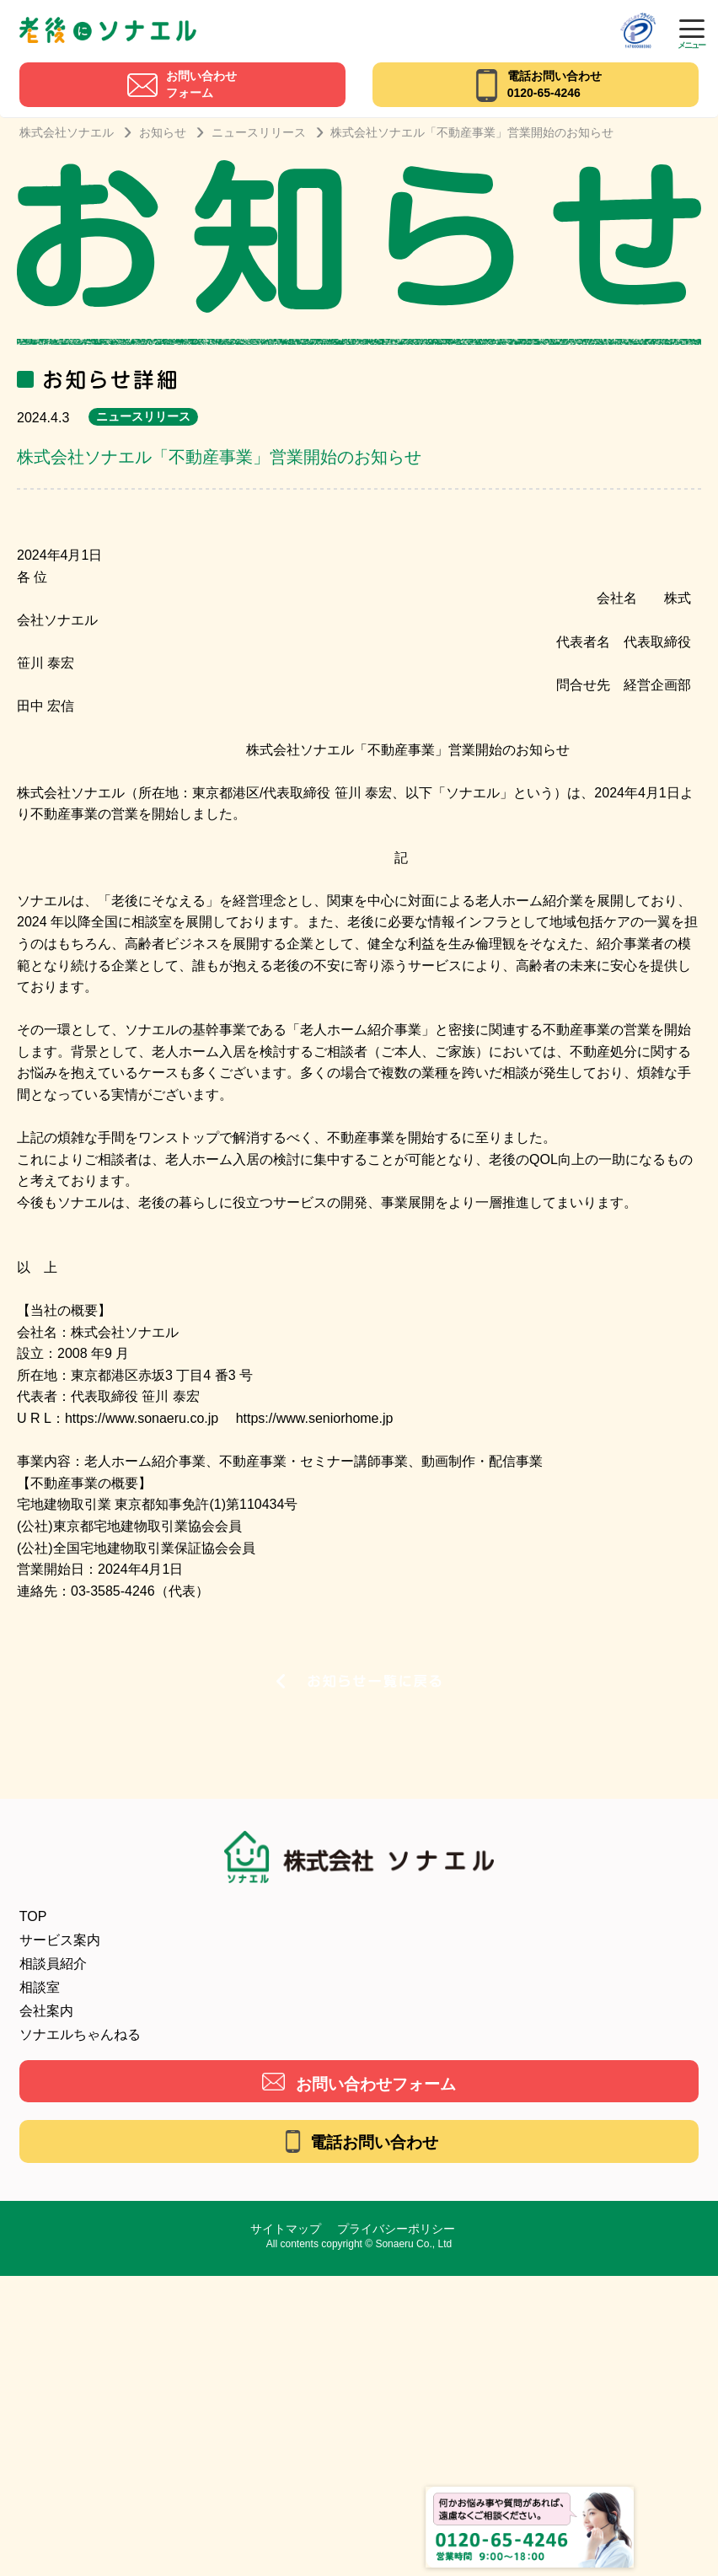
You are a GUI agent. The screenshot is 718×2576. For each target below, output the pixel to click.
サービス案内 (59, 1940)
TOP (33, 1916)
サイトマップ (285, 2228)
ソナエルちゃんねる (80, 2034)
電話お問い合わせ (374, 2142)
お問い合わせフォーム (376, 2084)
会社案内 (46, 2011)
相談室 (39, 1987)
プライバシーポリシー (396, 2228)
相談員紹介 (53, 1963)
